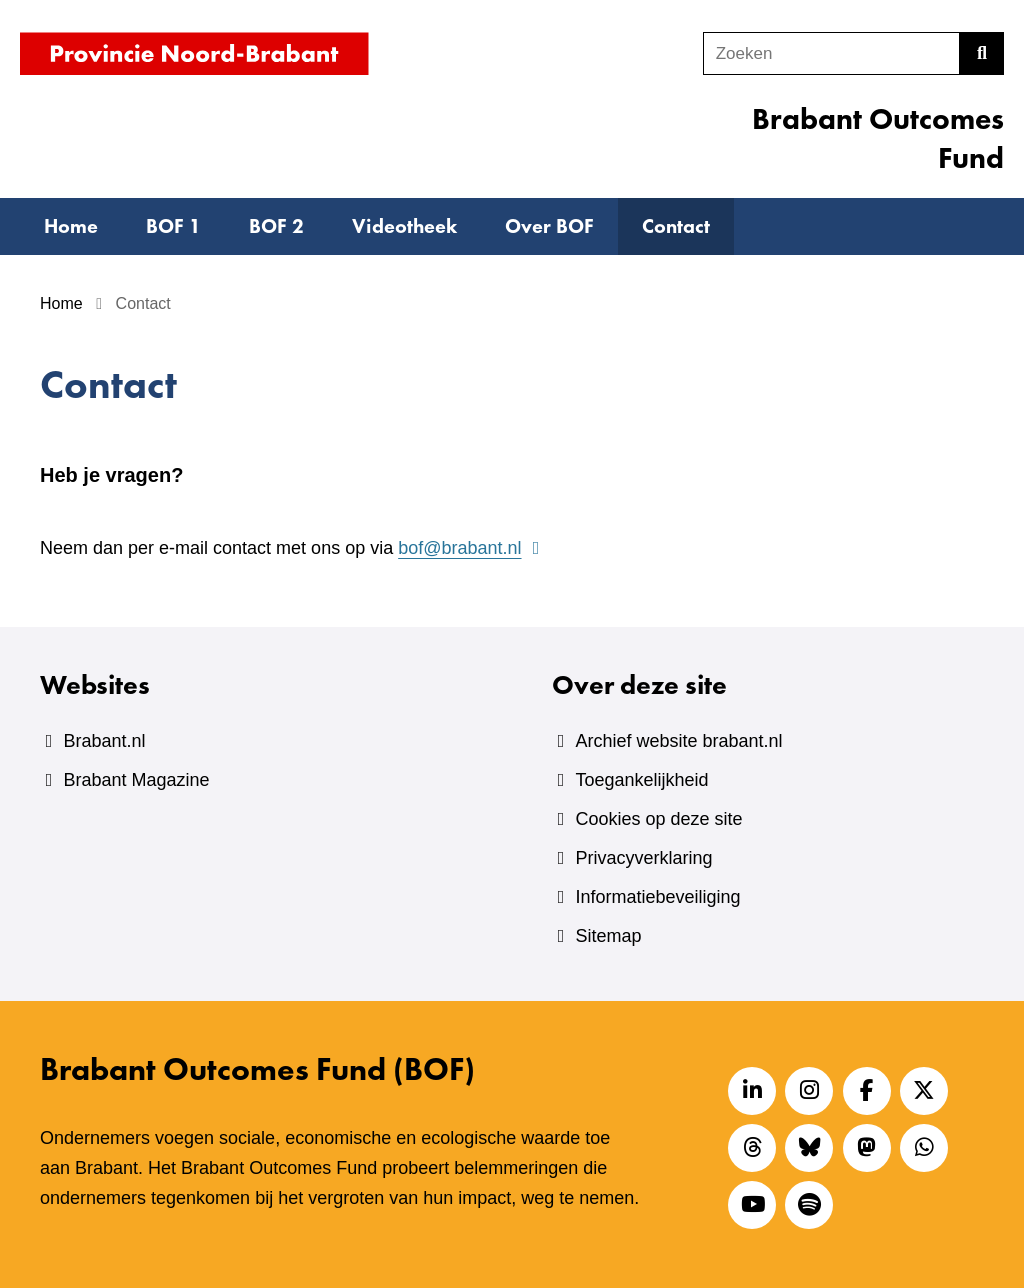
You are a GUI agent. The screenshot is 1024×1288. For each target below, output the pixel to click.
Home (71, 226)
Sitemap (608, 936)
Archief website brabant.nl (678, 741)
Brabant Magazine (136, 780)
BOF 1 (173, 226)
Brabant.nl (104, 741)
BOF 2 (276, 226)
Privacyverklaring (643, 858)
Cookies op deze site (658, 819)
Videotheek (404, 226)
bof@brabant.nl (471, 548)
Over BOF (549, 226)
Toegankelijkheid (641, 780)
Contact (676, 226)
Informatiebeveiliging (657, 897)
